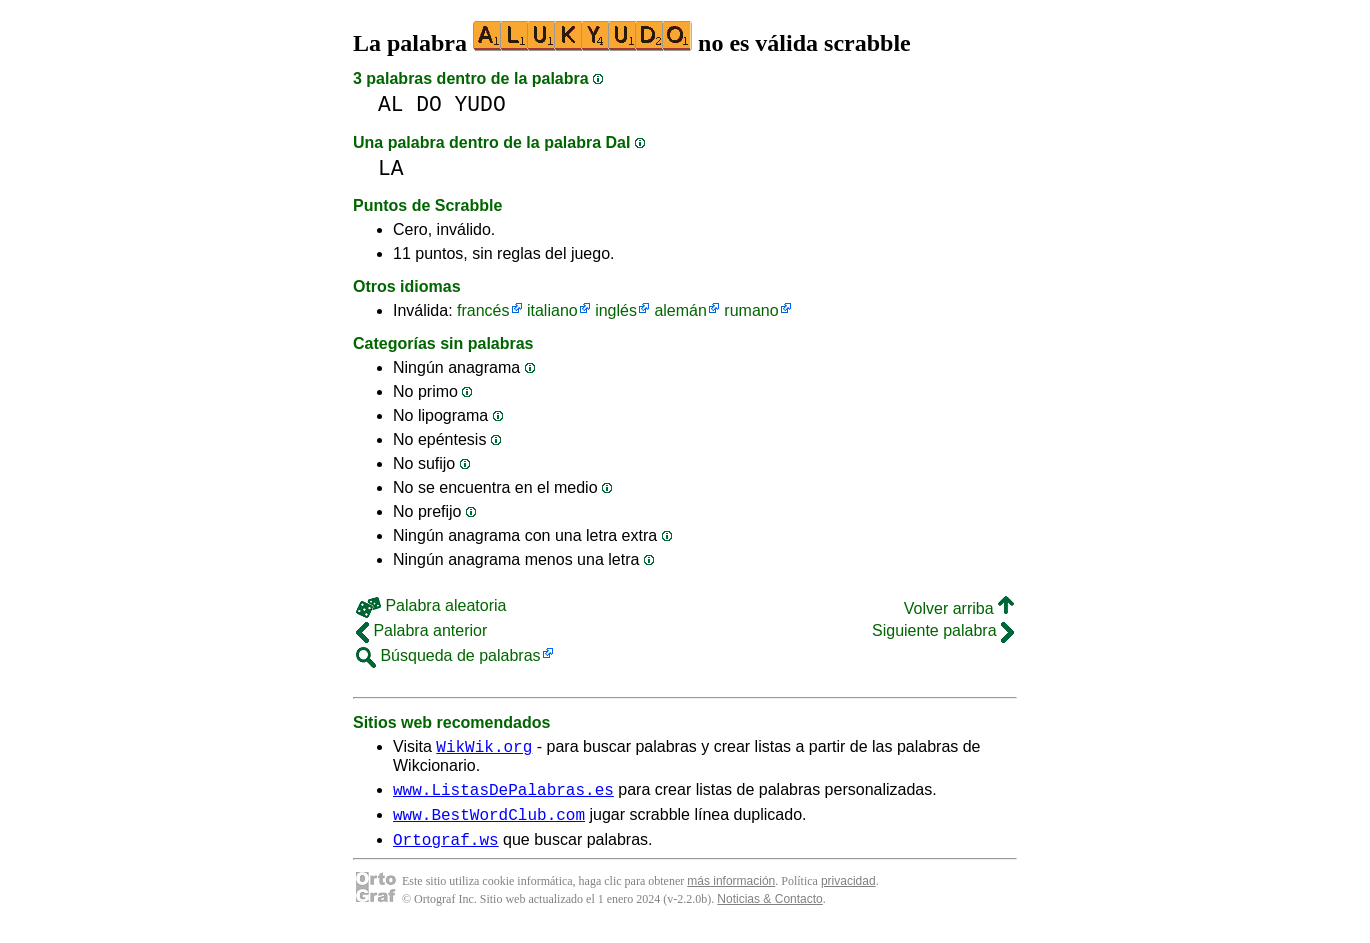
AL (391, 104)
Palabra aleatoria (431, 605)
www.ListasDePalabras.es (503, 795)
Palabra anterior (421, 630)
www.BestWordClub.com (489, 823)
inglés (616, 310)
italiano (552, 310)
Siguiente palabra (943, 630)
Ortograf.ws (446, 851)
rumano (751, 310)
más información (731, 893)
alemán (680, 310)
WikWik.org (484, 749)
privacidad (848, 893)
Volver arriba (959, 608)
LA (391, 168)
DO (429, 104)
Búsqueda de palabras (448, 655)
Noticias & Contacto (769, 911)
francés (483, 310)
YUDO (480, 104)
